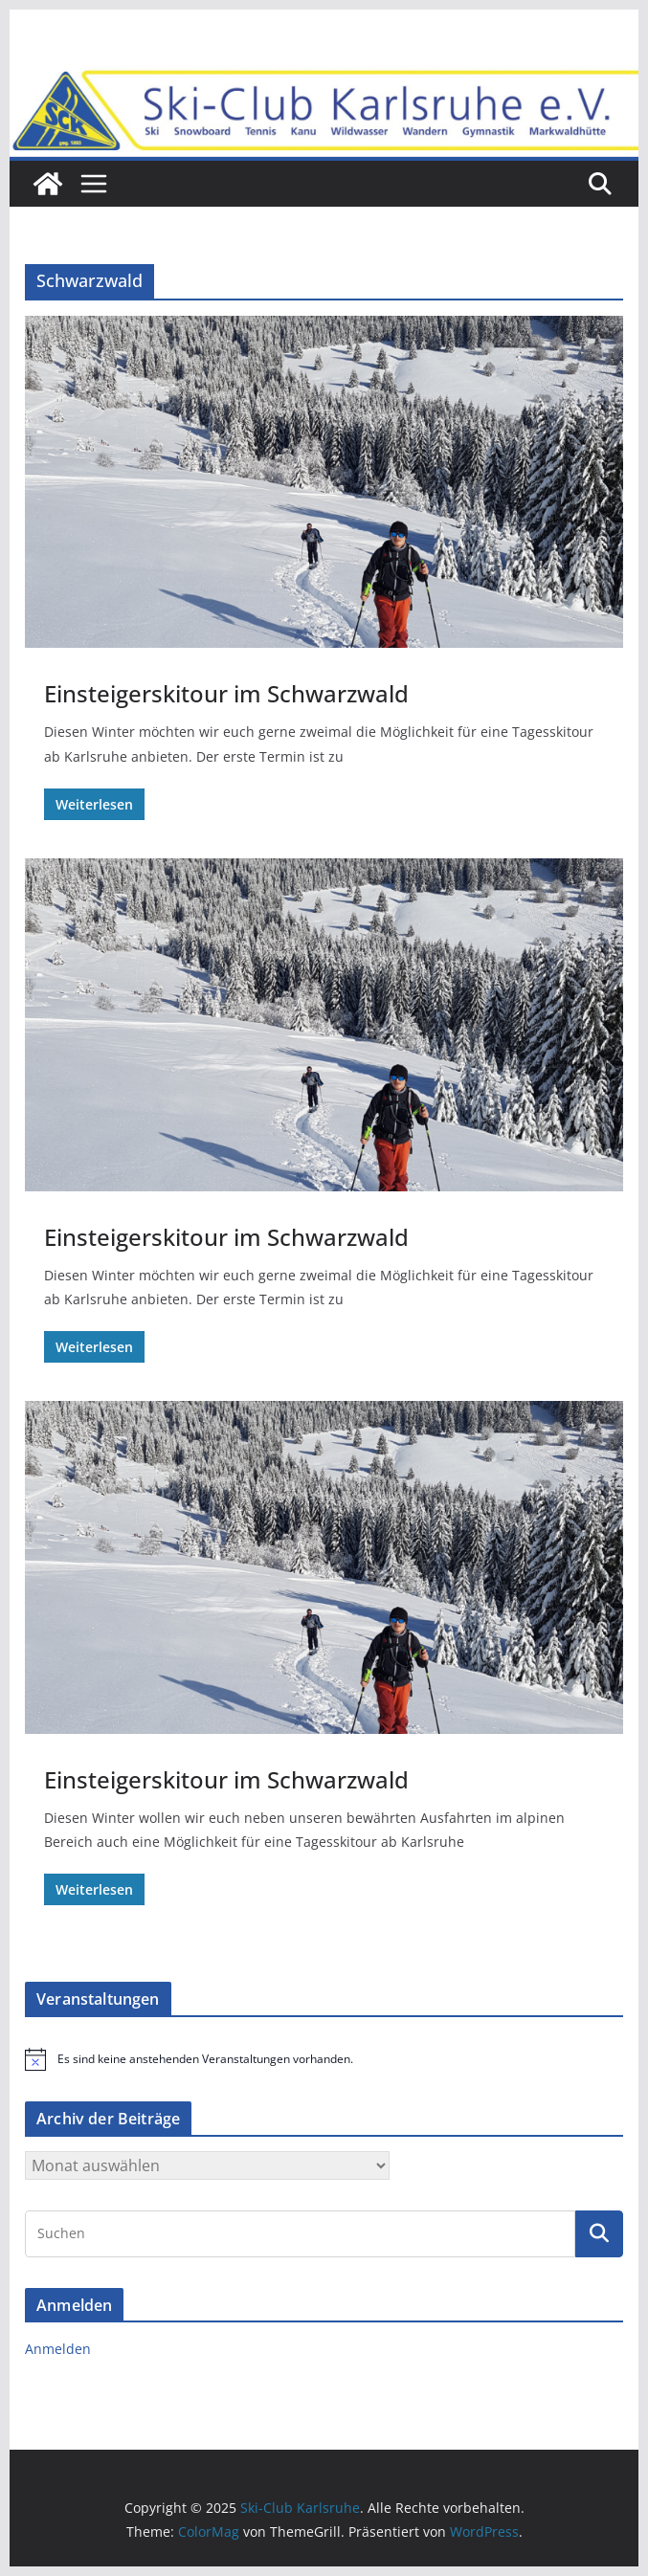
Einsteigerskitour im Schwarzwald (226, 693)
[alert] (324, 2059)
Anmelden (58, 2349)
